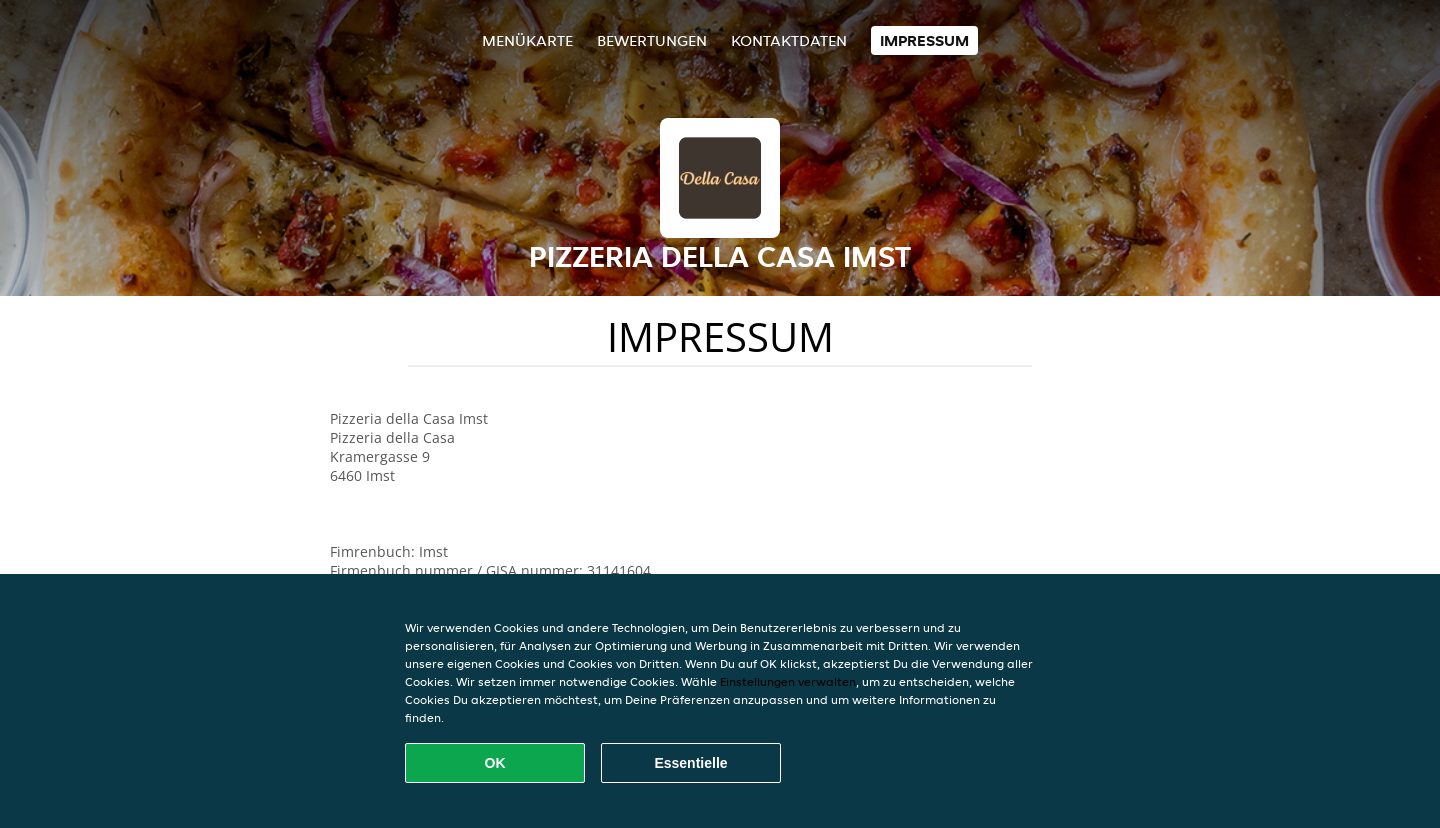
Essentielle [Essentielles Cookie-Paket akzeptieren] (690, 763)
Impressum (924, 40)
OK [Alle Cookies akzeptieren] (495, 763)
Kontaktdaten (789, 40)
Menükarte (527, 40)
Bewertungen (652, 40)
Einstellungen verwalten (788, 681)
